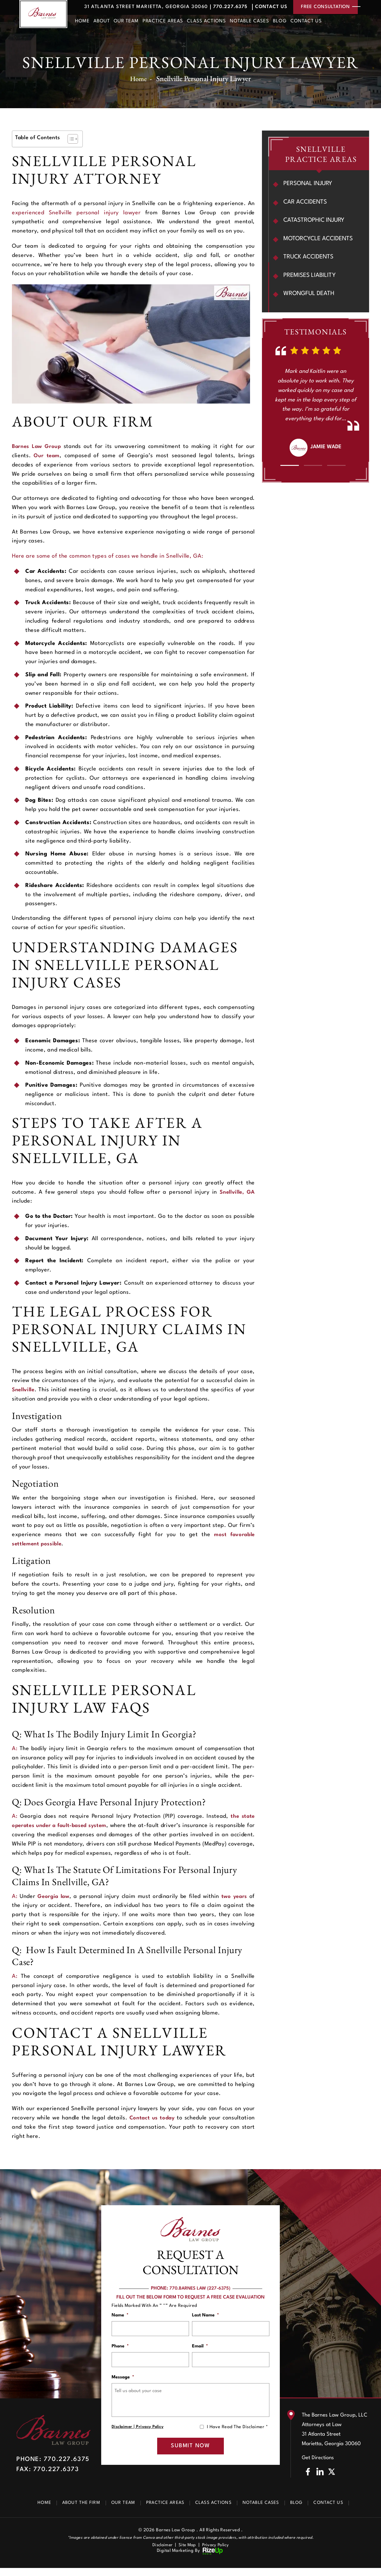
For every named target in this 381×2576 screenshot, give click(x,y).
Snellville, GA (236, 1192)
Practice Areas (163, 21)
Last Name (205, 2315)
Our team (47, 455)
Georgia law (54, 1896)
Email (200, 2348)
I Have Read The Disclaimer (237, 2432)
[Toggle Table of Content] (69, 139)
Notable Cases (249, 21)
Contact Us (265, 7)
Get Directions (318, 2465)
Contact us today (151, 2118)
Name (120, 2315)
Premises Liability (310, 277)
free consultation (324, 7)
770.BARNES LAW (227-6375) (200, 2288)
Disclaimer (122, 2432)
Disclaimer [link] (160, 2553)
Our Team (126, 21)
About (101, 21)
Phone (120, 2348)
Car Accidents (306, 203)
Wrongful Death (309, 296)
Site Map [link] (187, 2553)
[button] (289, 467)
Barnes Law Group (38, 446)
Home (82, 21)
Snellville (24, 1389)
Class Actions (206, 21)
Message (123, 2380)
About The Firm (71, 2510)
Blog (279, 21)
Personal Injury (308, 184)
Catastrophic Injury (315, 221)
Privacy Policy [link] (217, 2553)
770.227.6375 (221, 7)
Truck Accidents (309, 258)
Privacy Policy (150, 2432)
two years (233, 1896)
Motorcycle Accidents (319, 240)
